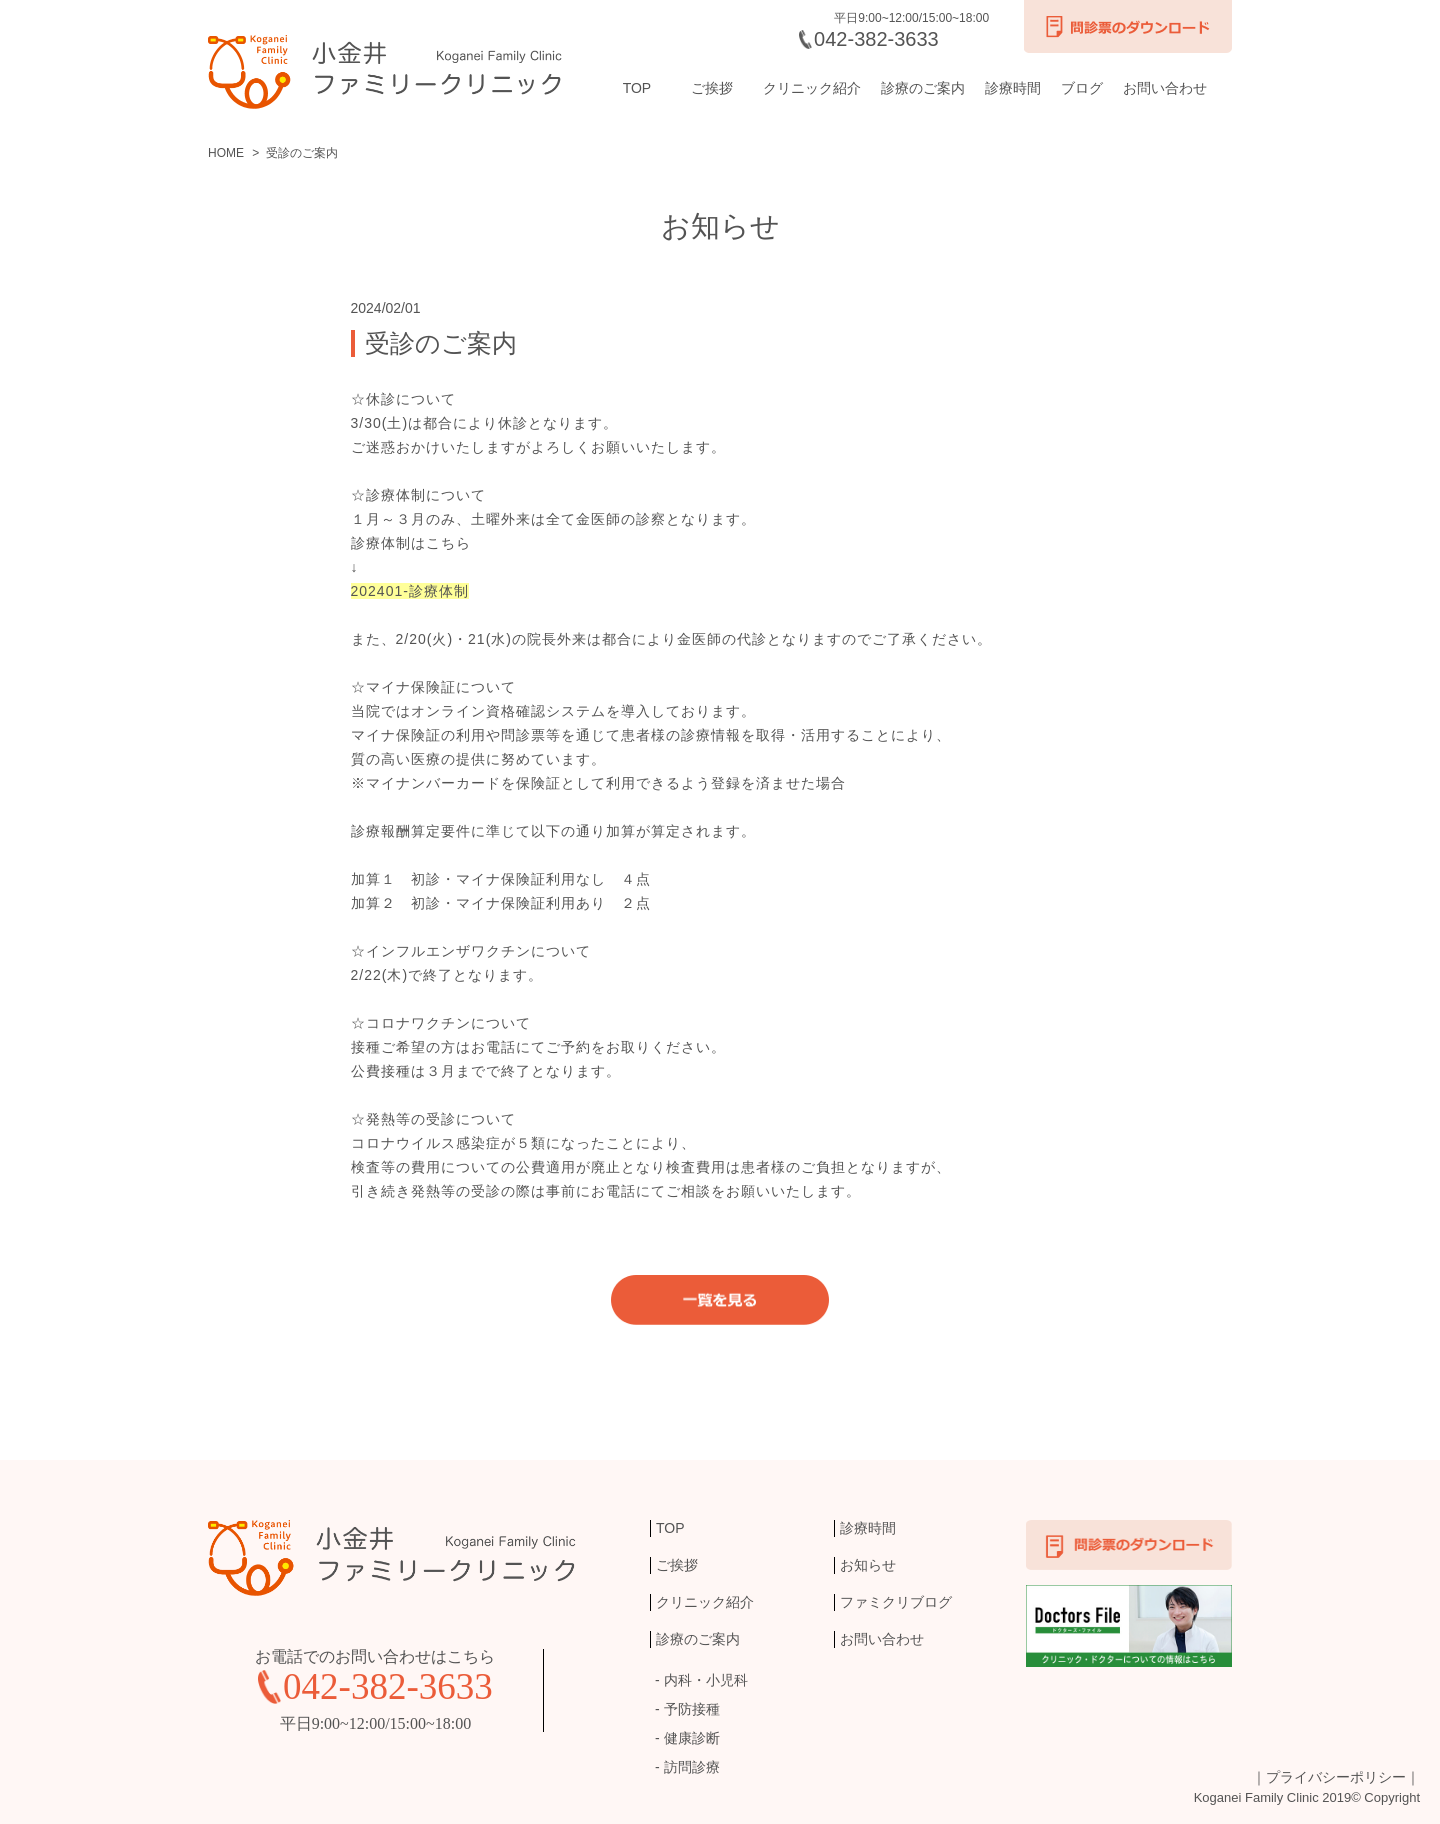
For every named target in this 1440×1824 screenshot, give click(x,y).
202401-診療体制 (410, 591)
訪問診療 (692, 1767)
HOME (226, 153)
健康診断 (692, 1738)
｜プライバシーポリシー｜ (1336, 1777)
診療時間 (1013, 88)
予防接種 (692, 1709)
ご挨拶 (712, 88)
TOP (637, 88)
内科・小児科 (706, 1680)
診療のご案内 (923, 88)
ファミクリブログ (896, 1602)
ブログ (1082, 88)
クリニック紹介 (812, 88)
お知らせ (868, 1565)
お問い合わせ (1165, 88)
